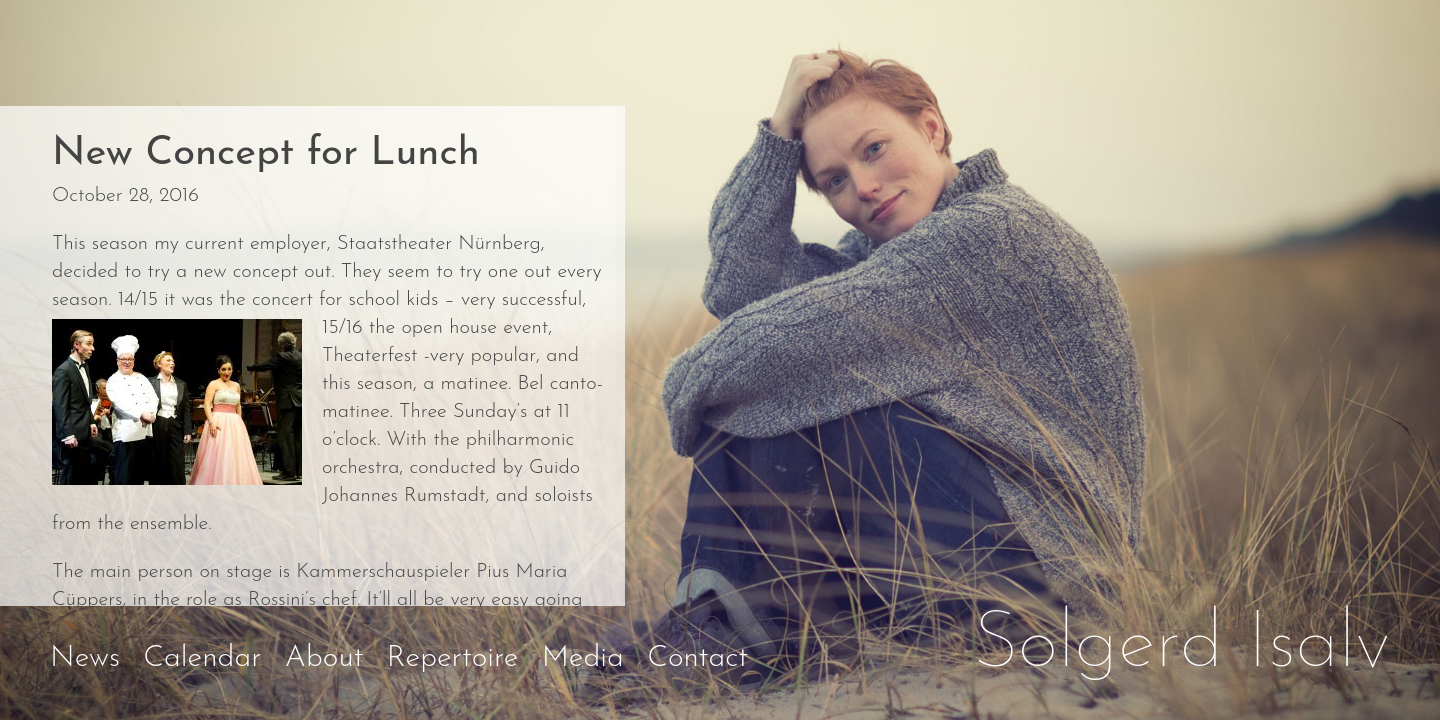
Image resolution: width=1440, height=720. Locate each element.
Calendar (202, 658)
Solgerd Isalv (1182, 646)
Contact (697, 658)
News (85, 658)
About (324, 658)
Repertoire (453, 658)
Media (583, 658)
